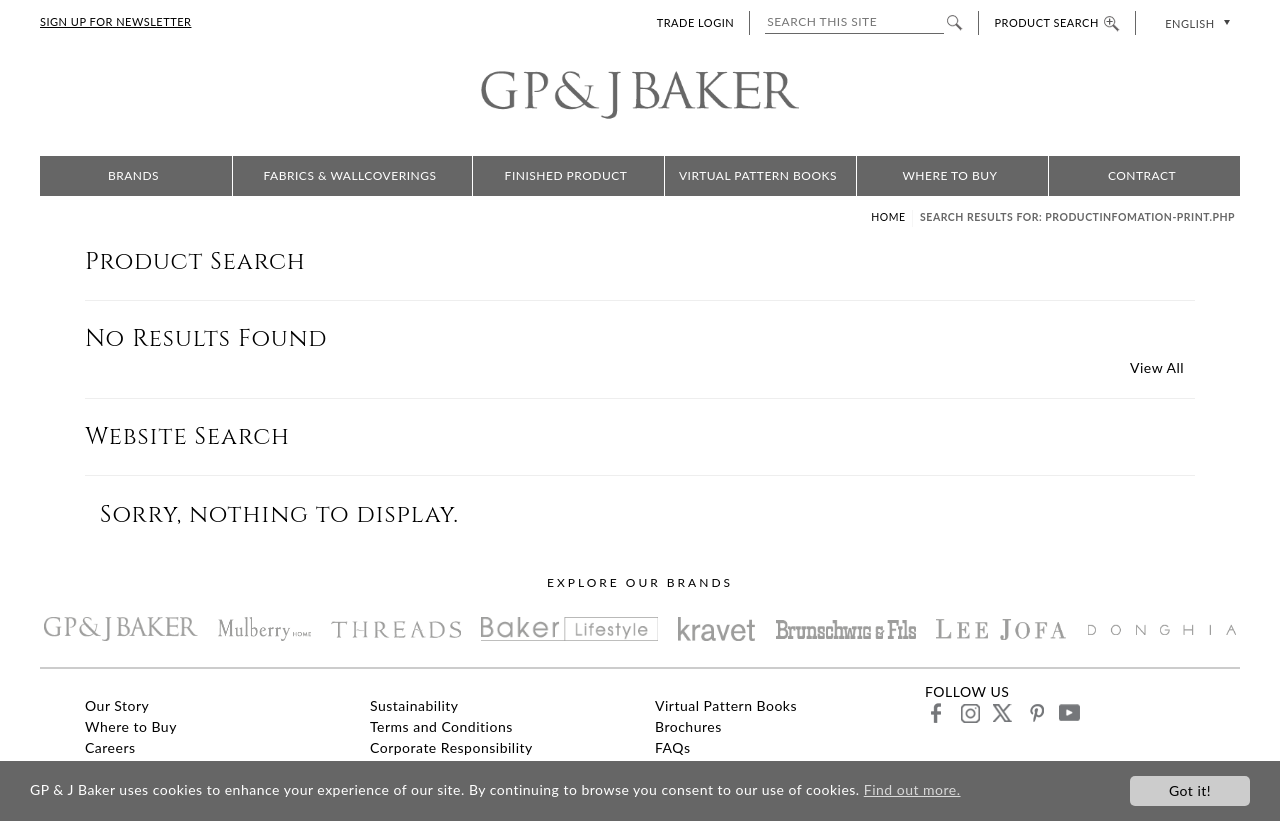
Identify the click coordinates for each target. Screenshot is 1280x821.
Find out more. (912, 790)
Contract (1142, 175)
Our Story (117, 705)
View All (1157, 367)
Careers (110, 747)
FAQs (672, 747)
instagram (969, 712)
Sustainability (414, 705)
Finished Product (566, 175)
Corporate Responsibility (451, 747)
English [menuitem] (1189, 23)
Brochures (688, 726)
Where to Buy (949, 175)
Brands (133, 175)
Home (888, 217)
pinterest (1035, 712)
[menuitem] (1195, 22)
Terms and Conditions (441, 726)
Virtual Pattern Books (758, 175)
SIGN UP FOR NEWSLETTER (115, 21)
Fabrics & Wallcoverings (350, 175)
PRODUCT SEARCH (1056, 22)
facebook (936, 712)
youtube (1068, 712)
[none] (1195, 22)
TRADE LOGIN (695, 22)
